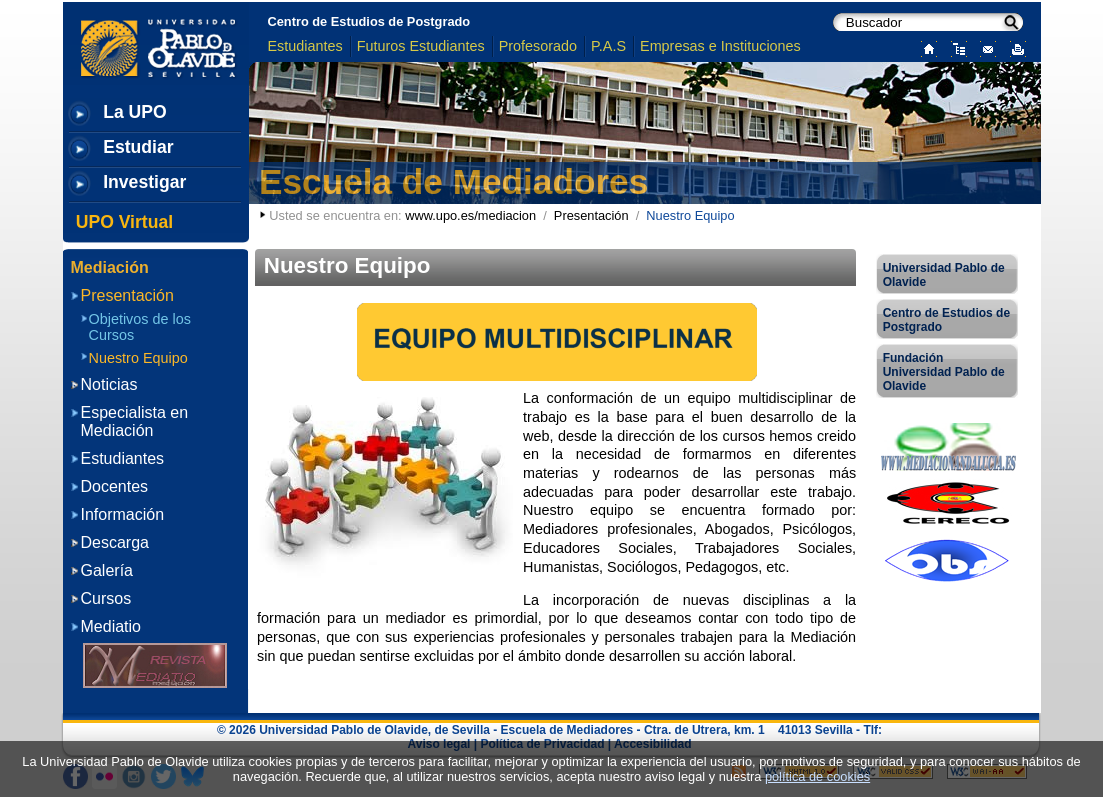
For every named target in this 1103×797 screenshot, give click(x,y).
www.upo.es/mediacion (470, 215)
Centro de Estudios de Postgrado (369, 21)
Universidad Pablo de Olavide (944, 275)
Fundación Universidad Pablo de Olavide (944, 372)
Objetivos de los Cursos (140, 327)
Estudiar (138, 147)
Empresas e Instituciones (720, 46)
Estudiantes (305, 46)
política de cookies (817, 776)
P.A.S (608, 46)
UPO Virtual (124, 222)
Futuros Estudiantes (421, 46)
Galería (107, 570)
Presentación (591, 215)
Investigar (144, 182)
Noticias (109, 384)
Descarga (115, 542)
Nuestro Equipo (138, 358)
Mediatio (111, 626)
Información (123, 514)
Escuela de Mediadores (453, 181)
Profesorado (538, 46)
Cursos (106, 598)
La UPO (135, 112)
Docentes (115, 486)
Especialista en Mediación (135, 421)
